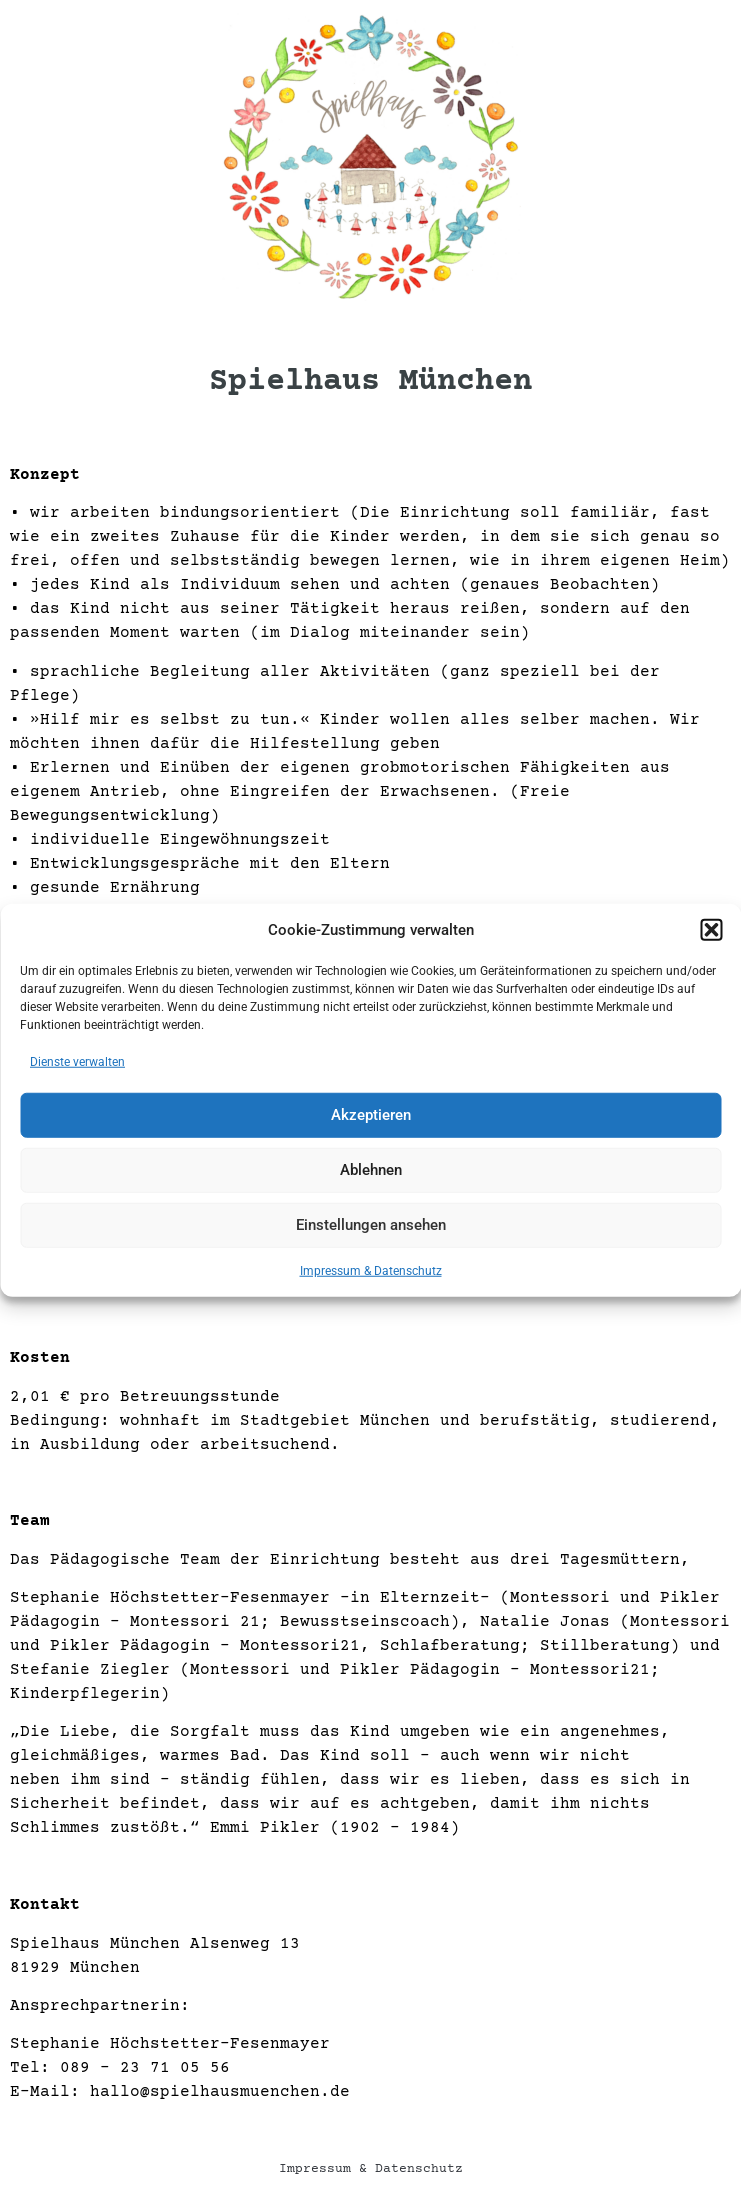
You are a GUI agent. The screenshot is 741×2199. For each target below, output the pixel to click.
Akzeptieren (371, 1119)
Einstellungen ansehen (371, 1229)
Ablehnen (371, 1174)
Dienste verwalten (77, 1066)
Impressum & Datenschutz (371, 1275)
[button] (711, 935)
